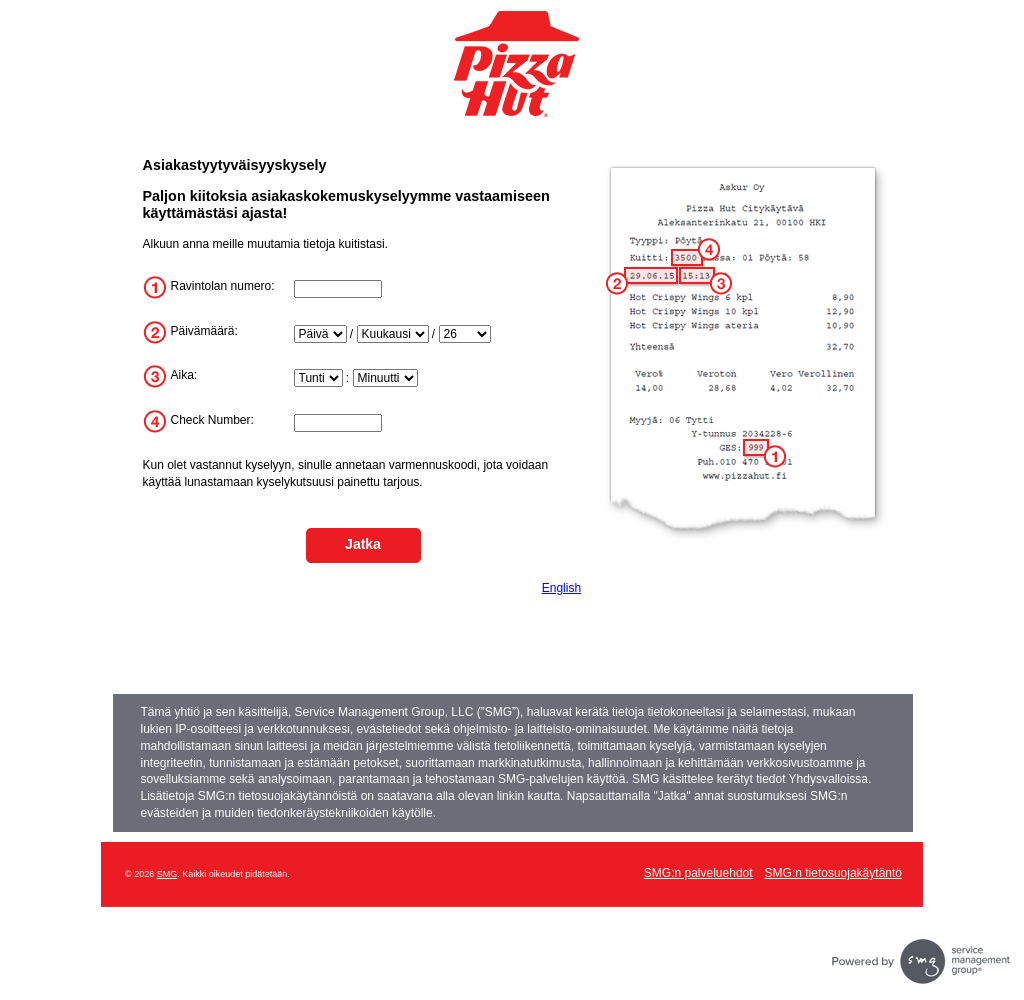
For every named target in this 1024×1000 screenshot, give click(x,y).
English (561, 588)
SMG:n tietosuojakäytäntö (833, 873)
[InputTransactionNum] (338, 423)
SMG (167, 874)
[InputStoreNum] (338, 289)
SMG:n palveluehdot (698, 873)
